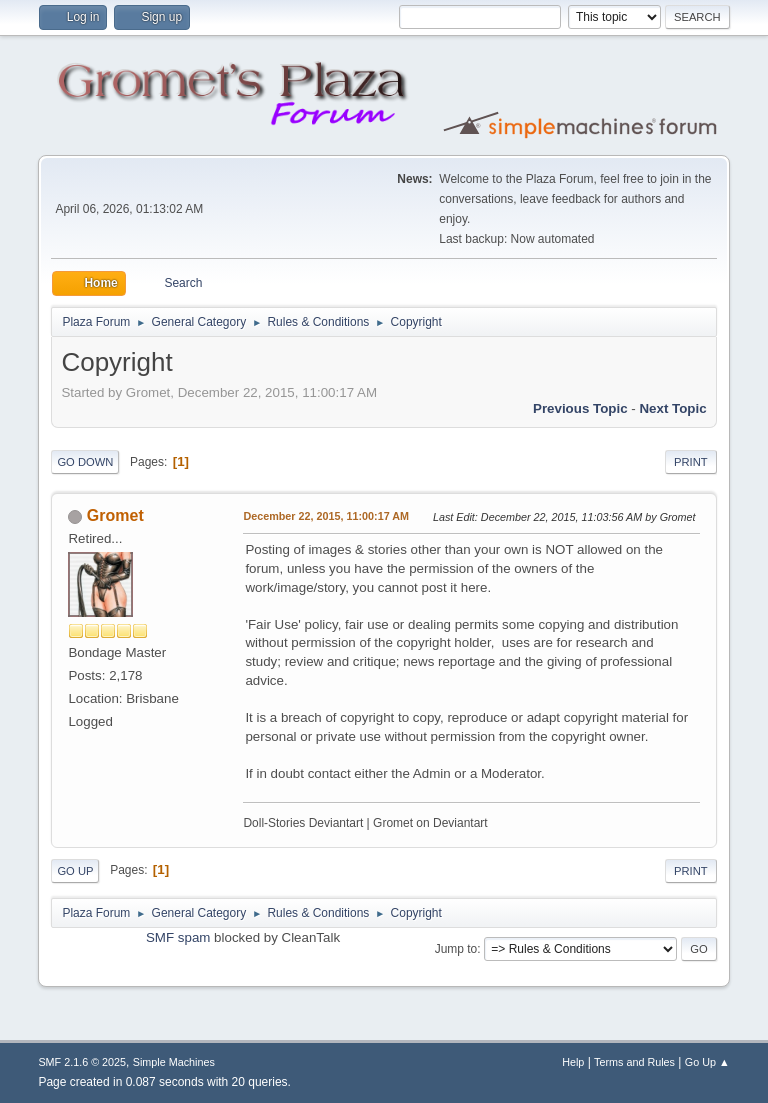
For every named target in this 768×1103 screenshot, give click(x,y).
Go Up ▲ (707, 1062)
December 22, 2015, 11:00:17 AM (326, 516)
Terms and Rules (634, 1062)
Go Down (85, 462)
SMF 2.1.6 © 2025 (82, 1062)
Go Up (75, 871)
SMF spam (178, 937)
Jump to (456, 949)
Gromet (115, 515)
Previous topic (580, 408)
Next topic (672, 408)
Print (691, 462)
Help (573, 1062)
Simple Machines (174, 1062)
